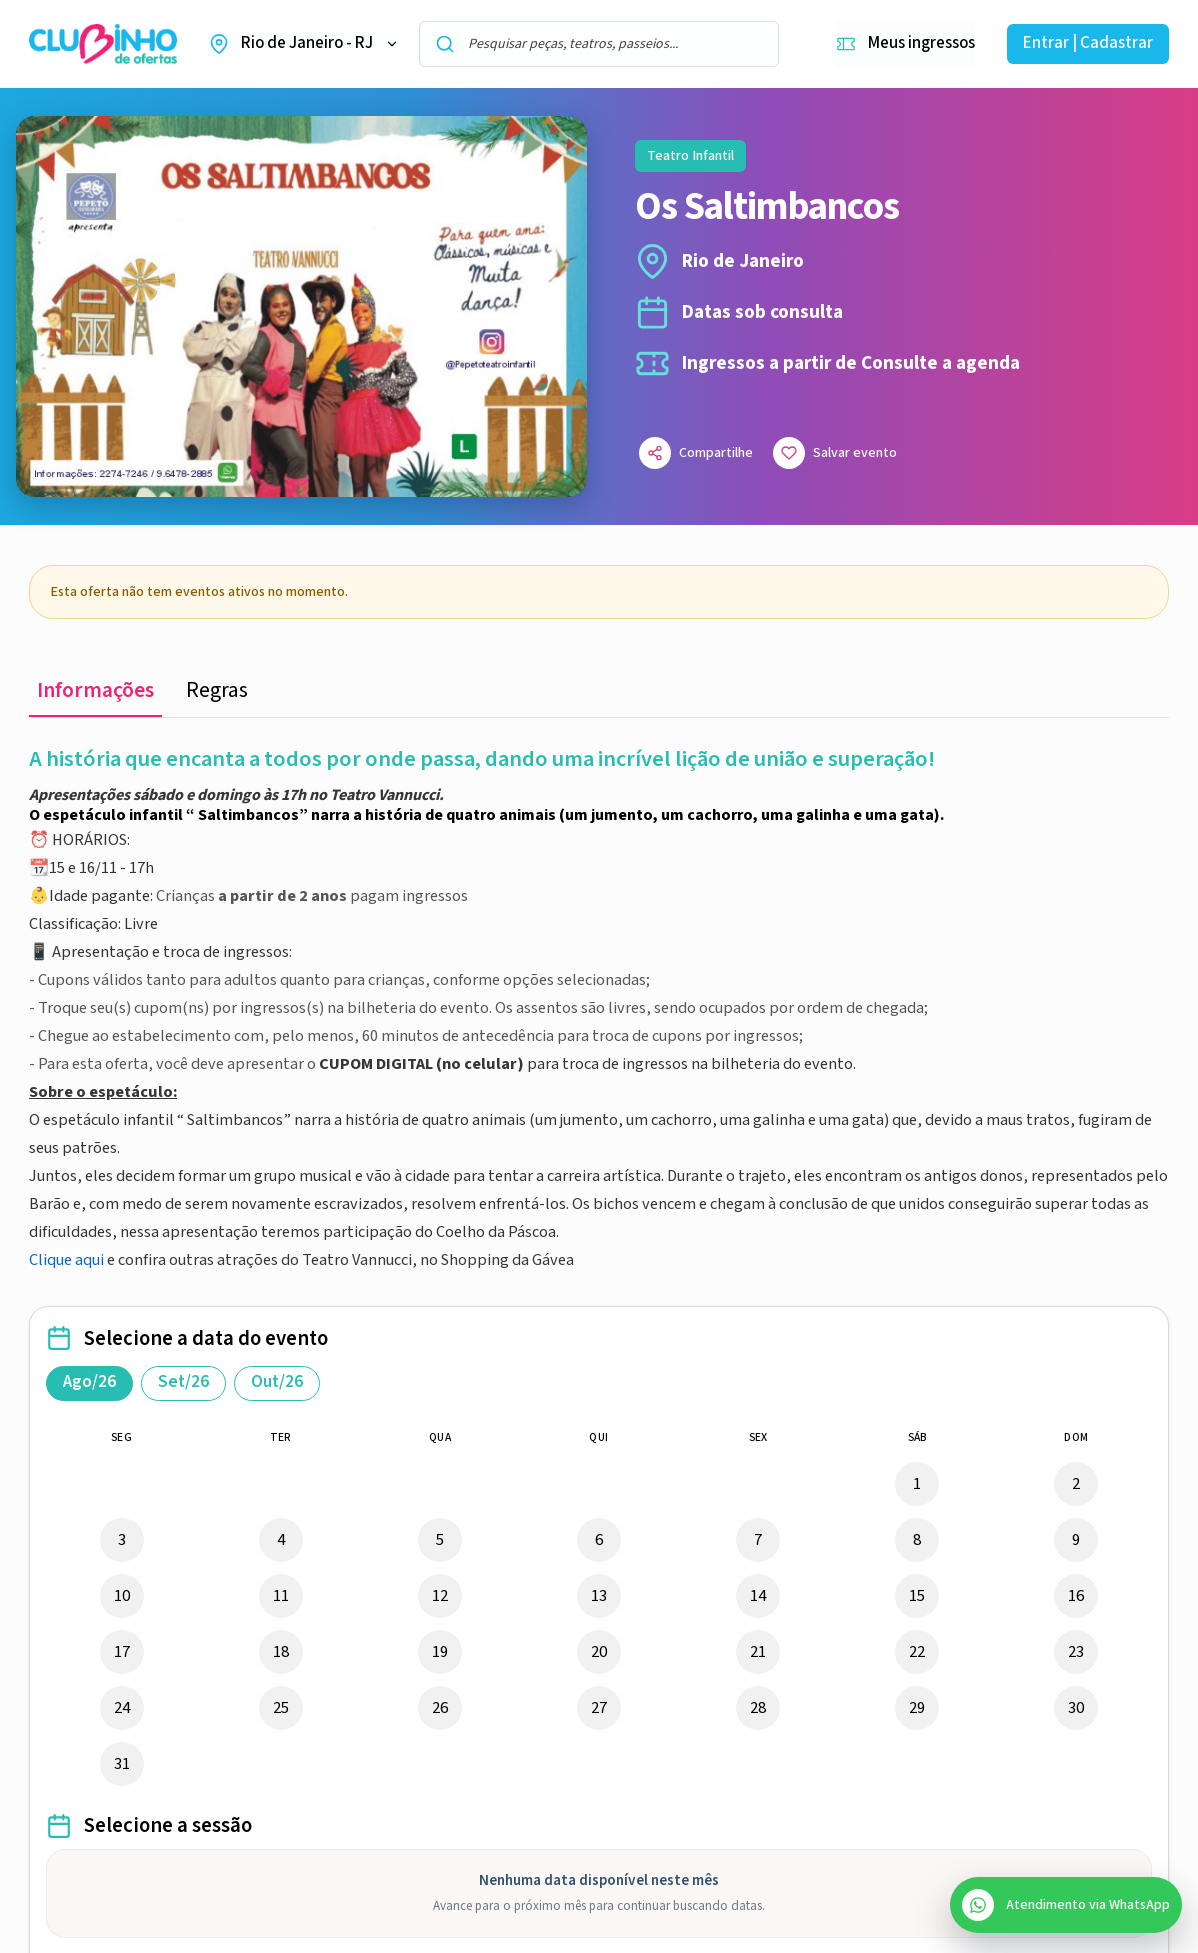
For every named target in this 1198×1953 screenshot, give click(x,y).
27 (599, 1708)
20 (599, 1652)
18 (281, 1652)
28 (758, 1708)
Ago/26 (89, 1382)
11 (281, 1596)
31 (122, 1764)
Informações (95, 690)
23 (1076, 1652)
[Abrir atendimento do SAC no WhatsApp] (1066, 1905)
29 (917, 1708)
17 (122, 1652)
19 (440, 1652)
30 (1076, 1708)
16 (1076, 1596)
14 (758, 1596)
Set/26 (183, 1382)
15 (917, 1596)
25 (281, 1708)
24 (122, 1708)
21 (758, 1652)
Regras (217, 690)
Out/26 (277, 1382)
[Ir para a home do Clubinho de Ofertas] (103, 44)
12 (440, 1596)
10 (122, 1596)
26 (440, 1708)
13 (599, 1596)
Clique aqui (66, 1260)
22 (917, 1652)
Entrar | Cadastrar (1088, 43)
